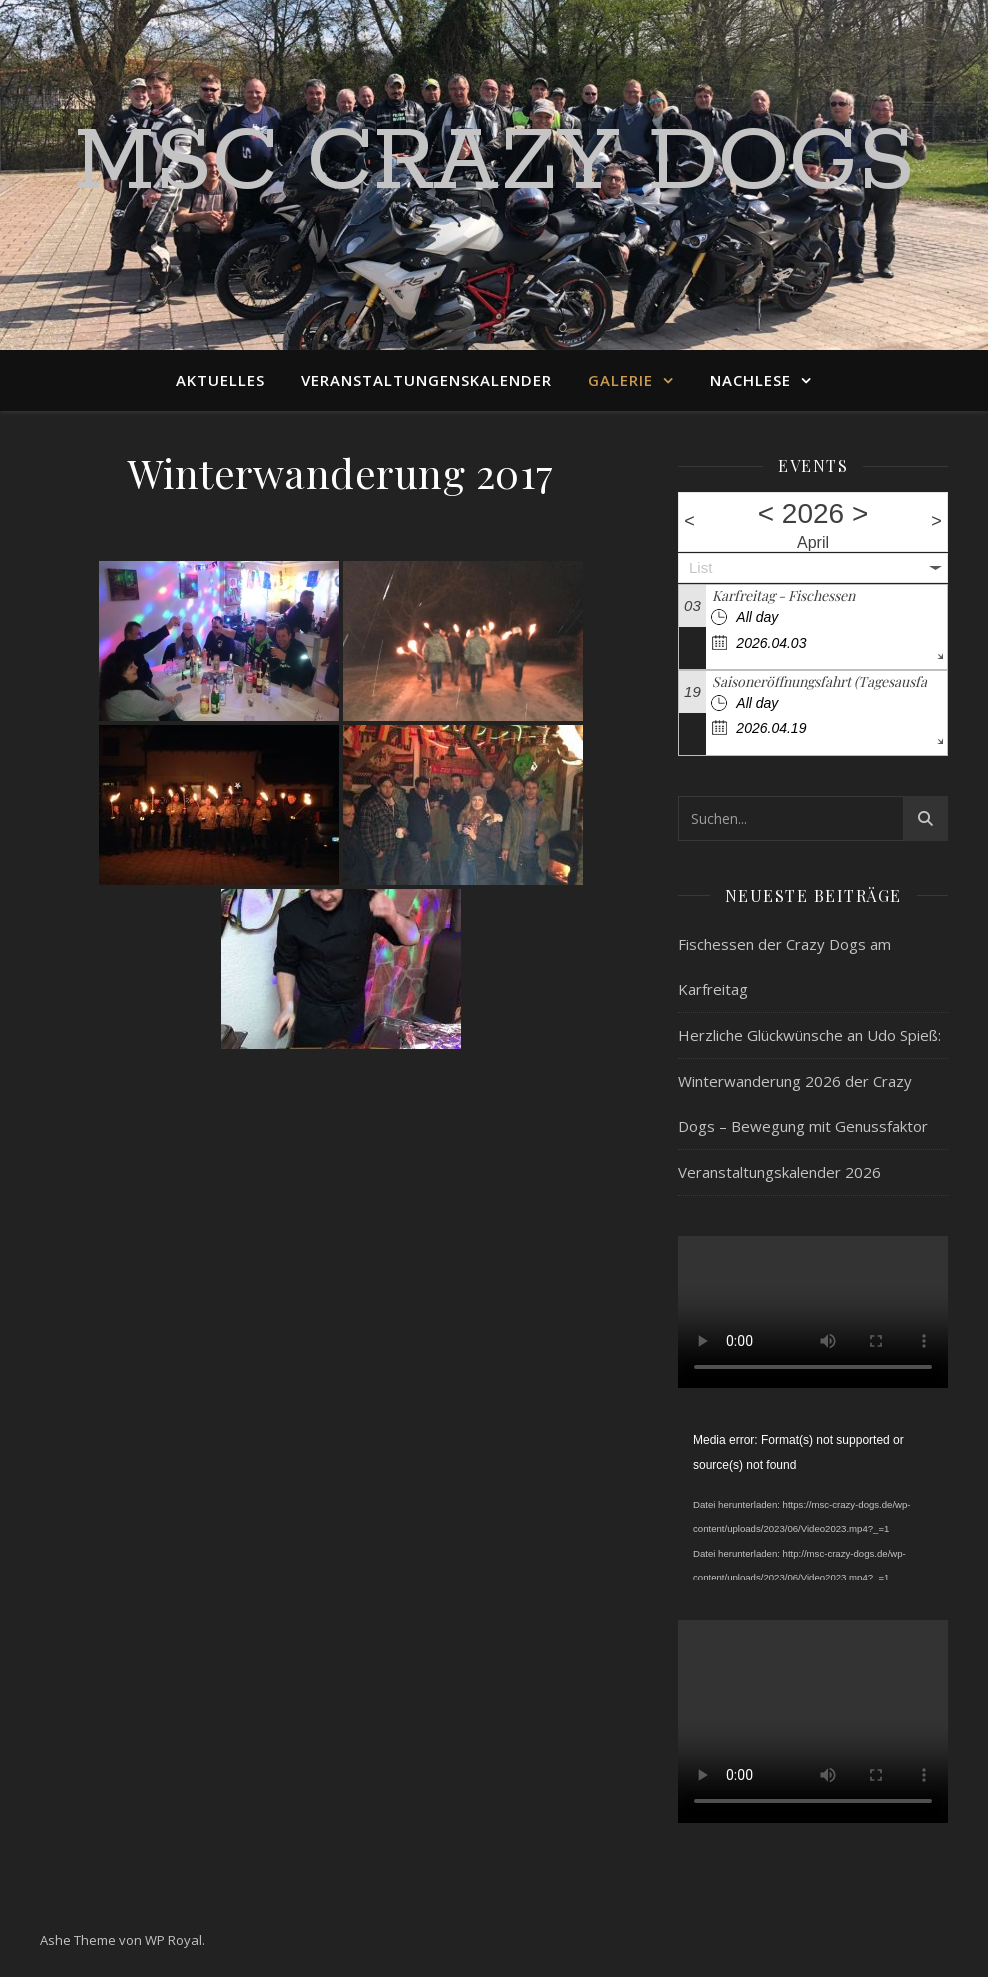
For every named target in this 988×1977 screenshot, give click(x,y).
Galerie (620, 380)
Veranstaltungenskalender (426, 380)
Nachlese (750, 380)
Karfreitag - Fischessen (783, 595)
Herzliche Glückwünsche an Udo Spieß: (809, 1035)
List (700, 567)
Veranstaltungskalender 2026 (779, 1172)
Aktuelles (220, 380)
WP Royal (173, 1940)
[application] (813, 1504)
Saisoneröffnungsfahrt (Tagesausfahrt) (831, 681)
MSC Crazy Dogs (494, 163)
